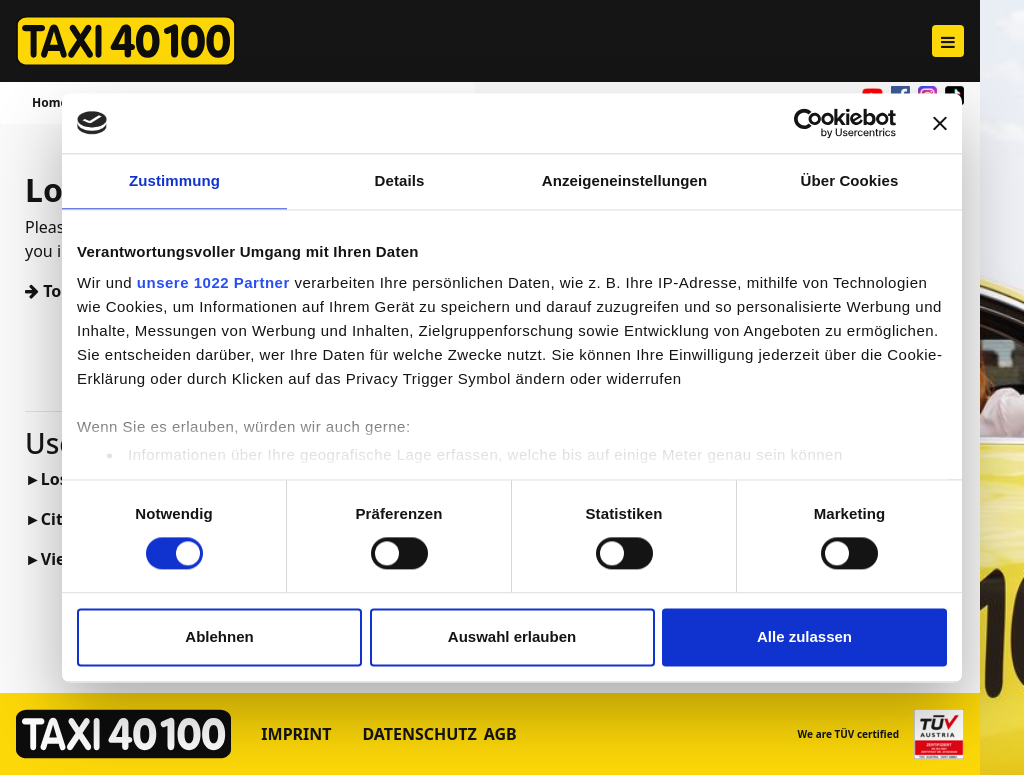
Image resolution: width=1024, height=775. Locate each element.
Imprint (296, 734)
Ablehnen (219, 636)
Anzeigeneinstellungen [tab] (624, 180)
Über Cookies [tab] (850, 180)
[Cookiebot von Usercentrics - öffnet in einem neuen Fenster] (808, 123)
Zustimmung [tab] (174, 180)
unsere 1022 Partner (213, 282)
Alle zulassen (804, 636)
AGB (500, 734)
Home (50, 102)
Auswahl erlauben (512, 636)
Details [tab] (400, 180)
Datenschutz (419, 734)
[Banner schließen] (940, 123)
